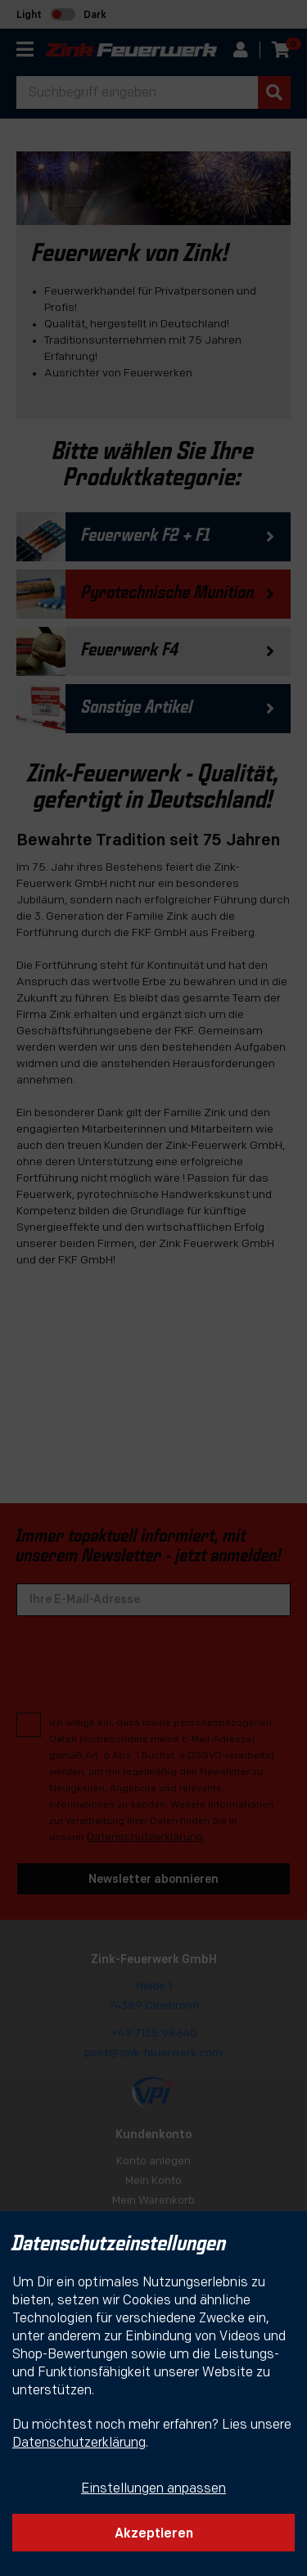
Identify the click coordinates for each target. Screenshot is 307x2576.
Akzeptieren (154, 2534)
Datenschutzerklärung (79, 2443)
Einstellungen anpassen (153, 2489)
